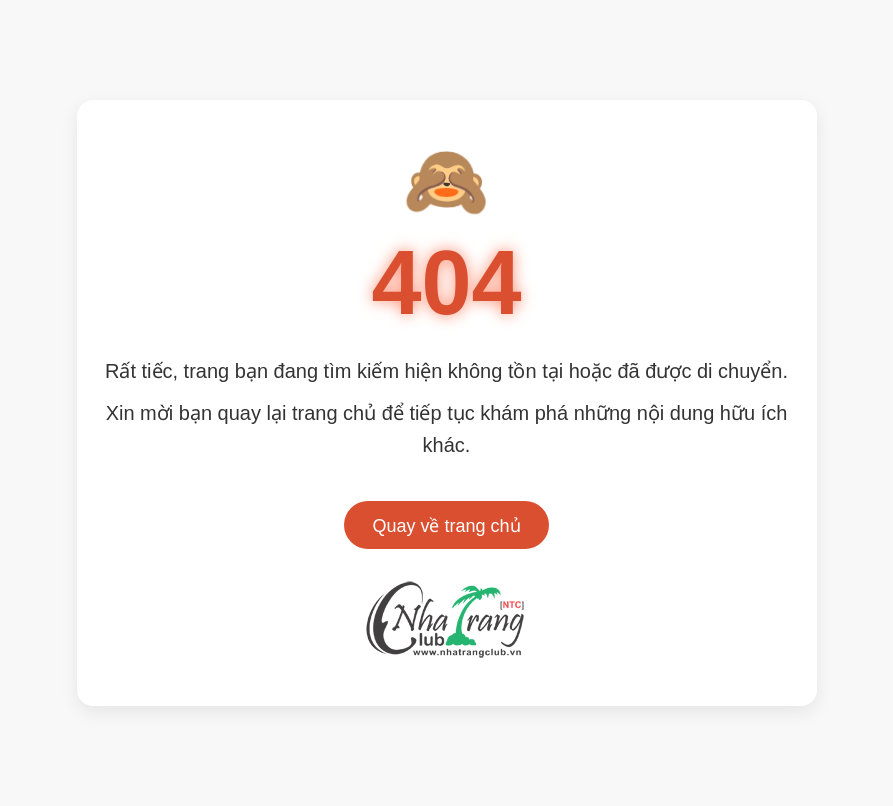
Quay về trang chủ (446, 526)
